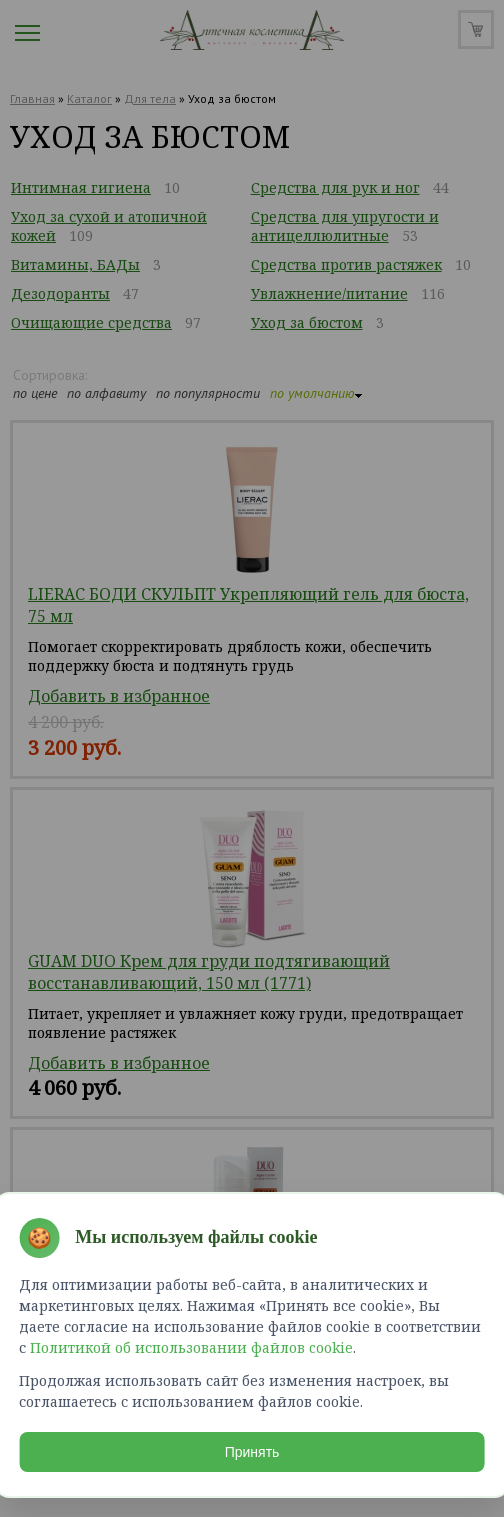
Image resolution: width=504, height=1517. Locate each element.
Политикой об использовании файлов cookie (192, 1346)
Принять (252, 1451)
